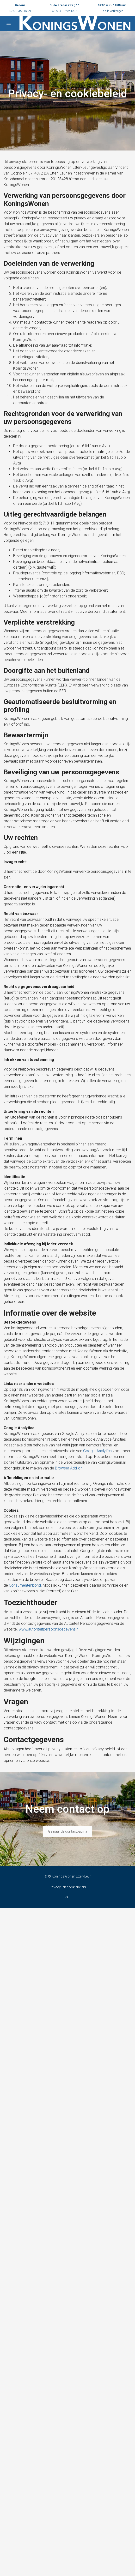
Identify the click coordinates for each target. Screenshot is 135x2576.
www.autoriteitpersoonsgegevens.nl (49, 1629)
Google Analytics (98, 1451)
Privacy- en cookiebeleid (67, 1887)
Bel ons (20, 5)
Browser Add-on (68, 1468)
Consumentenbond (25, 1585)
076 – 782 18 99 (20, 11)
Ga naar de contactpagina (67, 1831)
